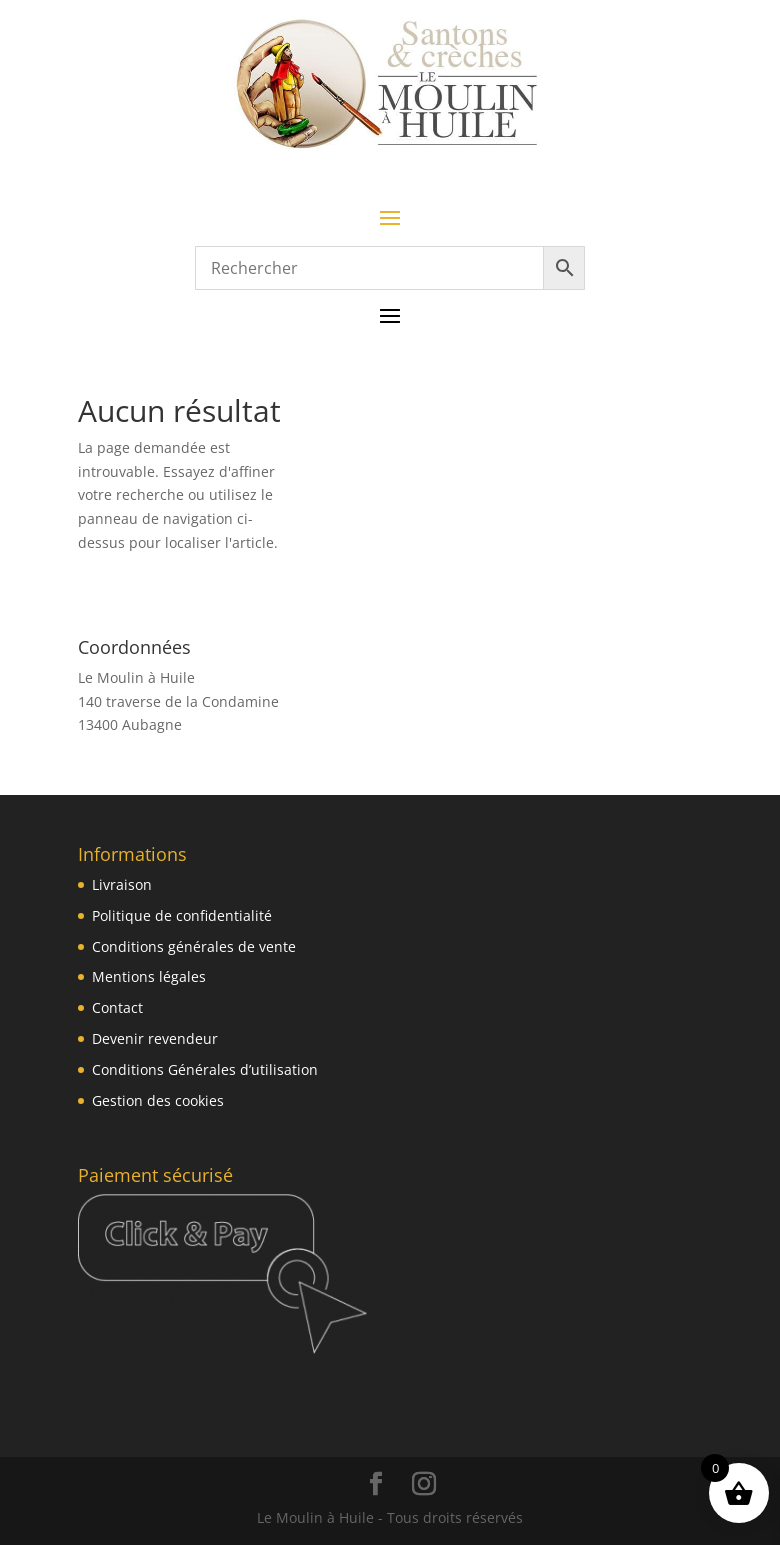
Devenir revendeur (155, 1038)
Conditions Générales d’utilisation (205, 1069)
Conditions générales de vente (194, 946)
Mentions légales (149, 976)
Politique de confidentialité (182, 915)
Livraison (122, 884)
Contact (117, 1007)
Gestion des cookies (158, 1100)
